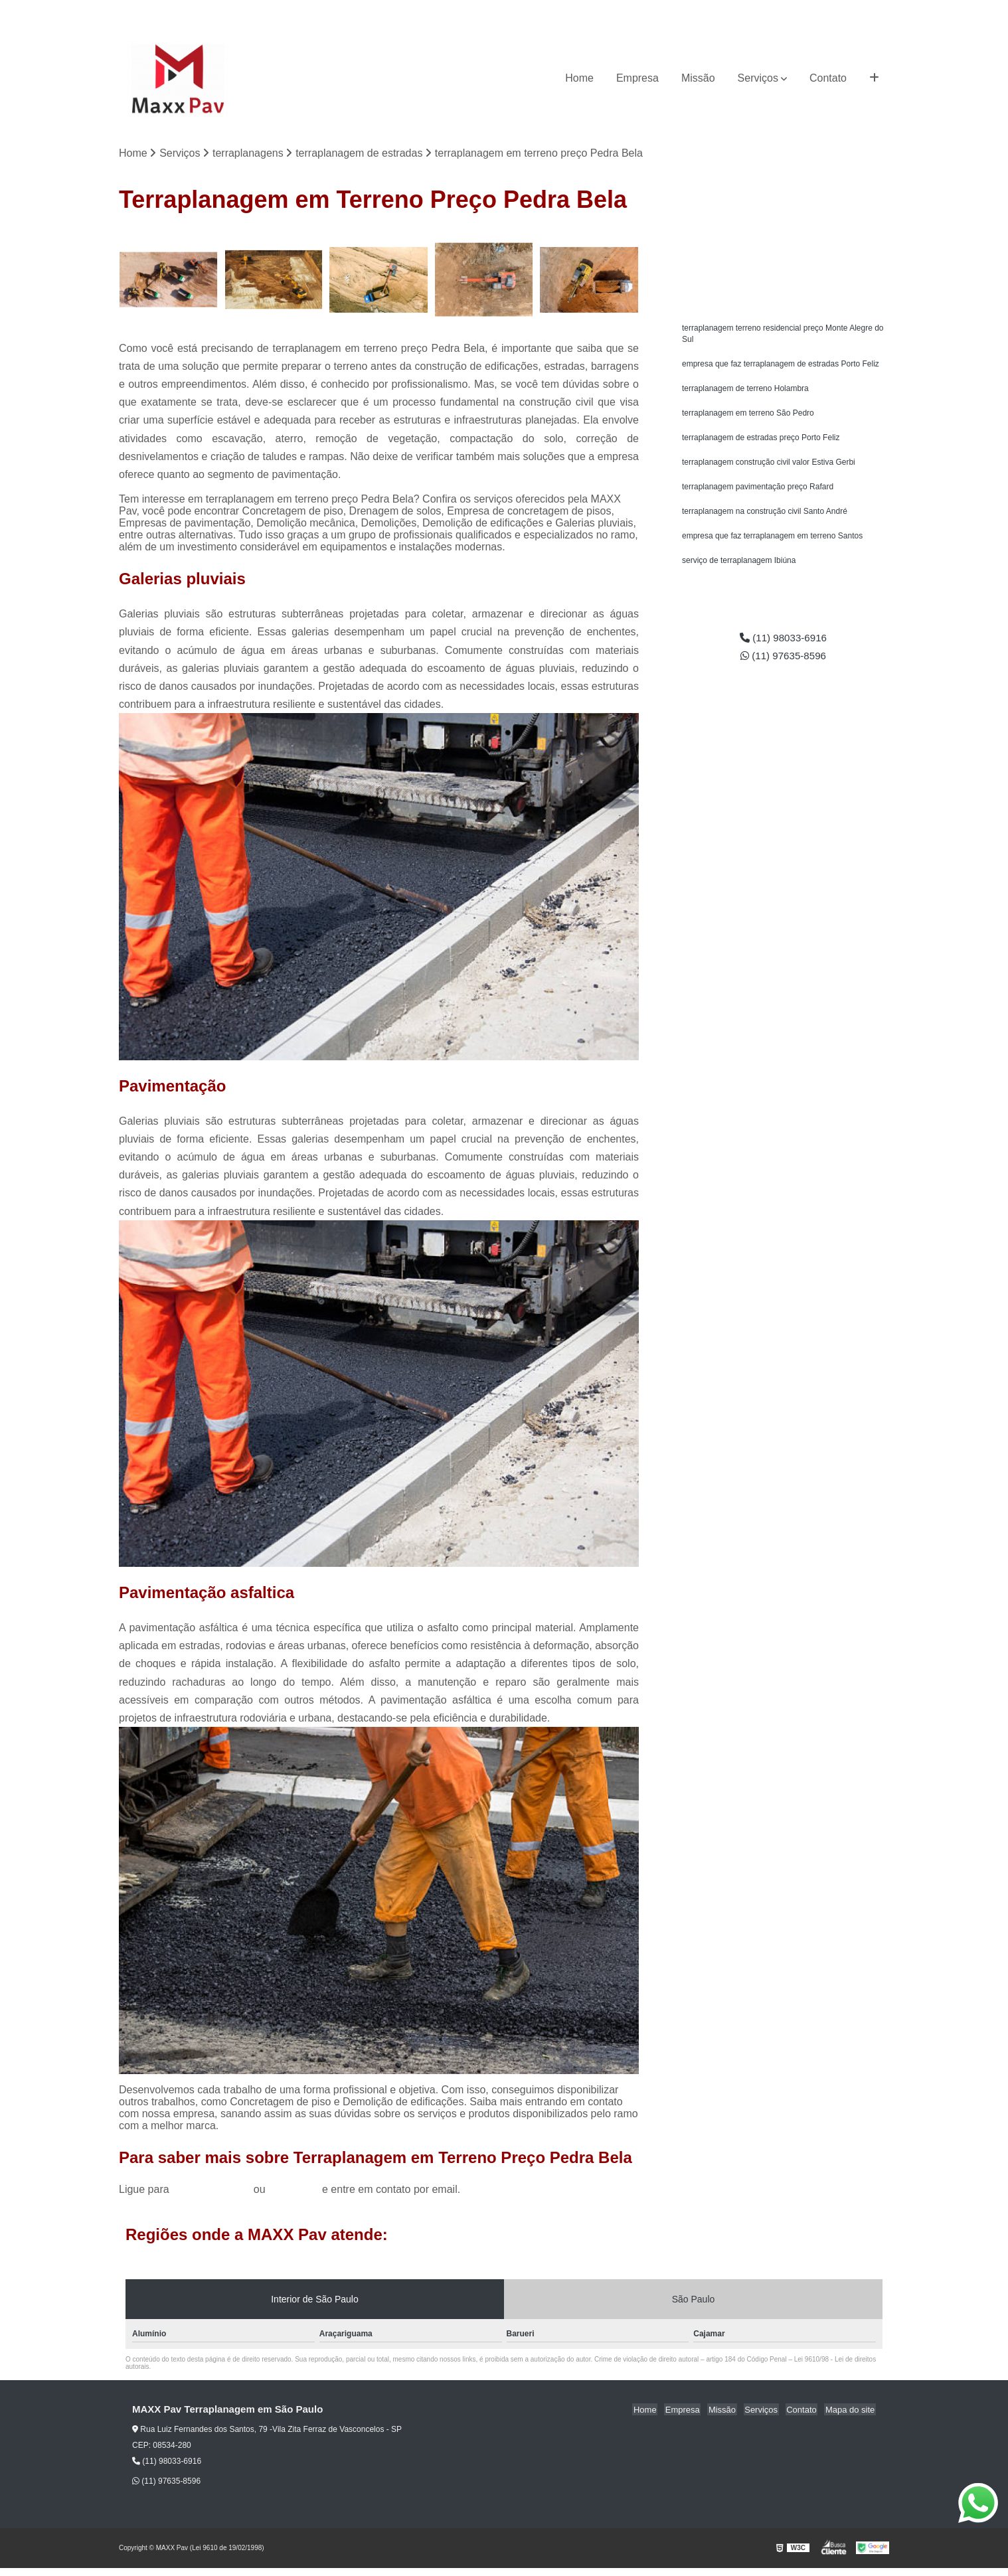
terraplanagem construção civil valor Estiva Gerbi (768, 466)
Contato (828, 78)
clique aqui (293, 2189)
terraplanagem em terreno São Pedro (748, 416)
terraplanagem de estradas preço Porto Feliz (760, 441)
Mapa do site (850, 2410)
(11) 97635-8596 (852, 10)
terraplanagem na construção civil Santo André (764, 517)
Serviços (758, 78)
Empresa (637, 78)
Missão (698, 78)
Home (579, 78)
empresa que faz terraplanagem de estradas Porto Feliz (780, 365)
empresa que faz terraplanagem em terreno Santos (772, 542)
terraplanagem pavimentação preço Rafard (757, 492)
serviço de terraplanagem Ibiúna (739, 567)
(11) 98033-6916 (771, 10)
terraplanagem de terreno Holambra (745, 391)
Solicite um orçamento (783, 243)
